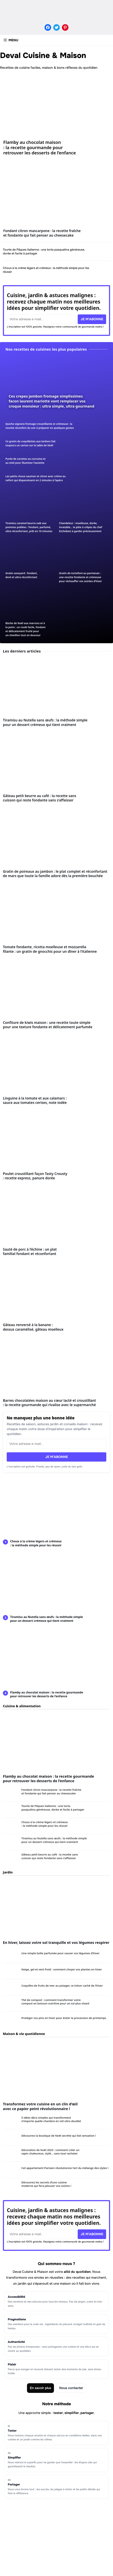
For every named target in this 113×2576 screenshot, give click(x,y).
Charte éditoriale (16, 2563)
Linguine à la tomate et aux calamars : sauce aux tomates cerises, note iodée (35, 1100)
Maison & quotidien (18, 2527)
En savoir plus (40, 2388)
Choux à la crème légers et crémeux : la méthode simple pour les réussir (36, 1543)
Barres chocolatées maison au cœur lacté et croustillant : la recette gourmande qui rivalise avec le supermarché (49, 1402)
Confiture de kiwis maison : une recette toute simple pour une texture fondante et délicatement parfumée (47, 1024)
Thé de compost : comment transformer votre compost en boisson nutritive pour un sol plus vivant (55, 2001)
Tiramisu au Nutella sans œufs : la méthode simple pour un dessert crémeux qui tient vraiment (45, 722)
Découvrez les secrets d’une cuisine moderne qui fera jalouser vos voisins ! (46, 2184)
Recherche (12, 2540)
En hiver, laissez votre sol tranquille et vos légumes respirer (56, 1942)
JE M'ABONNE (92, 319)
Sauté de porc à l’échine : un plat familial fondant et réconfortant (30, 1251)
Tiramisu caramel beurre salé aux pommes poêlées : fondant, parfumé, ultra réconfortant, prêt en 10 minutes (28, 527)
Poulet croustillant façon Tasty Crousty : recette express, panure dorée (35, 1175)
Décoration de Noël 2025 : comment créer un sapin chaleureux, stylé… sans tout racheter (50, 2151)
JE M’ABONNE (56, 1457)
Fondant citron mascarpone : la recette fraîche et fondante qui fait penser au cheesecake (42, 233)
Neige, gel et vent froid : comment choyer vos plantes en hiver (61, 1969)
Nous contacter (71, 2388)
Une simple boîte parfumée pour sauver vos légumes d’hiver (60, 1953)
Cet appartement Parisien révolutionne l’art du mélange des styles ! (64, 2168)
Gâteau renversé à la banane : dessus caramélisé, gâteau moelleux (33, 1327)
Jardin (8, 2533)
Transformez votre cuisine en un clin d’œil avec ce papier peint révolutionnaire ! (40, 2106)
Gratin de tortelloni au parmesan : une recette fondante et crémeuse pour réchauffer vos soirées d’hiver (80, 577)
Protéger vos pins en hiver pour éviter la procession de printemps (63, 2018)
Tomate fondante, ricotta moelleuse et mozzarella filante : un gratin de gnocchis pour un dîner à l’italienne (50, 949)
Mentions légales (16, 2569)
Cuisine (9, 2520)
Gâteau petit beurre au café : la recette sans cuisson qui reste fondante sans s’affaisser (39, 798)
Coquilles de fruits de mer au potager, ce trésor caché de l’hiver (62, 1985)
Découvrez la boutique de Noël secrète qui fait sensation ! (58, 2135)
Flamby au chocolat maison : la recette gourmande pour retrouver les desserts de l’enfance (39, 147)
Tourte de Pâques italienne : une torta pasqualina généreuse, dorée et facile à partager (52, 1807)
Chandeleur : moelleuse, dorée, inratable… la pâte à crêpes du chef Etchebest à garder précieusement (80, 527)
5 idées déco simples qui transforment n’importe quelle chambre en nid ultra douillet (51, 2119)
